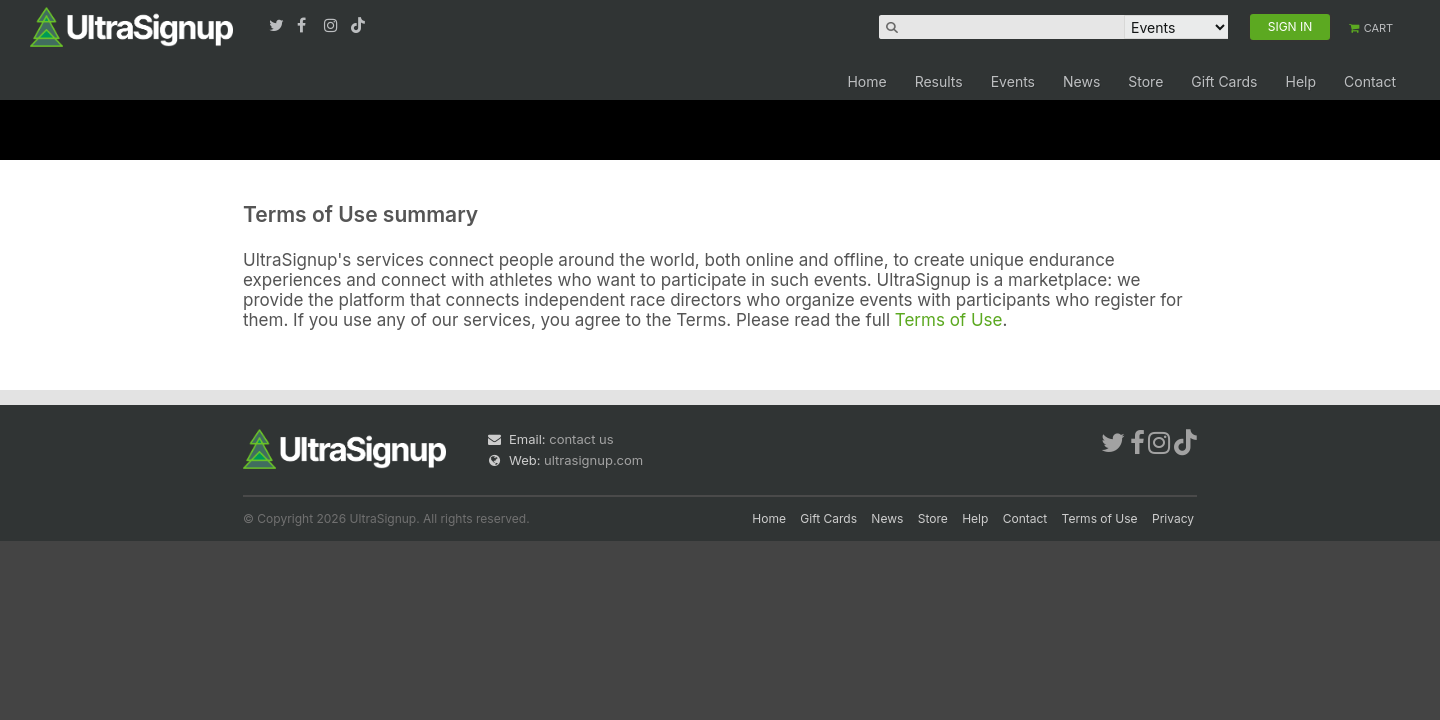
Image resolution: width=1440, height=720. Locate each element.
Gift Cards (1224, 81)
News (1081, 81)
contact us (581, 439)
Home (866, 81)
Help (1300, 81)
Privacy (1173, 518)
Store (1145, 81)
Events (1013, 81)
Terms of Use (949, 320)
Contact (1370, 81)
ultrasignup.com (593, 460)
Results (939, 81)
